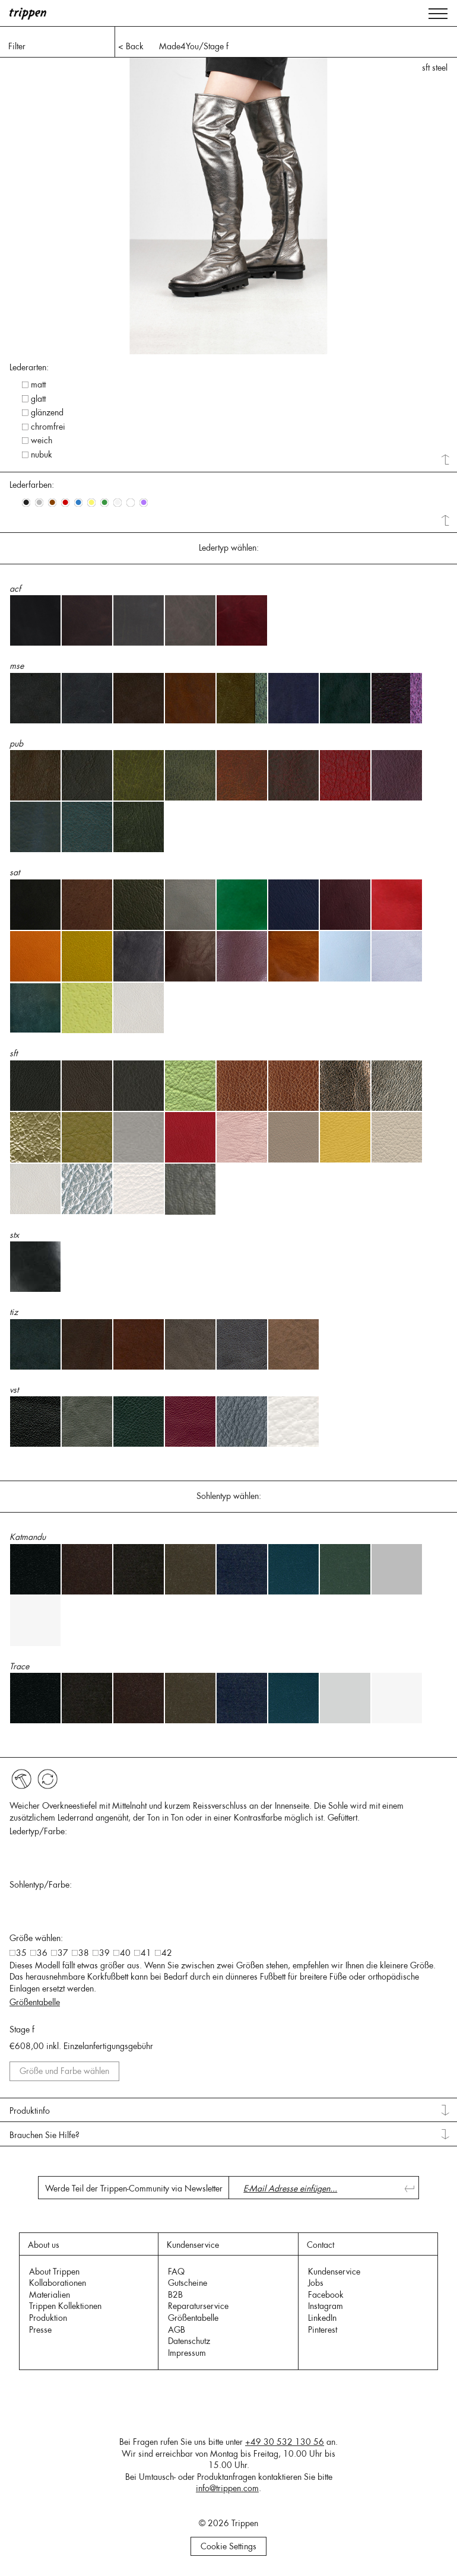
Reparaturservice (198, 2306)
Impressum (187, 2353)
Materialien (49, 2294)
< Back (131, 46)
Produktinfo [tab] (29, 2110)
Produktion (48, 2318)
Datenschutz (189, 2341)
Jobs (315, 2283)
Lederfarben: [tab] (31, 484)
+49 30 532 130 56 (284, 2442)
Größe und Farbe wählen (64, 2071)
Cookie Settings (228, 2546)
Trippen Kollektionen (65, 2306)
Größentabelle (34, 2002)
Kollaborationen (57, 2283)
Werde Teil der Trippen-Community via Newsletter (134, 2188)
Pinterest (322, 2329)
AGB (176, 2329)
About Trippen (54, 2271)
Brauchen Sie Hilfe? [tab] (44, 2135)
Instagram (325, 2306)
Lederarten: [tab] (29, 367)
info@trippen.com (227, 2488)
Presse (40, 2329)
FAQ (176, 2271)
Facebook (326, 2294)
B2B (175, 2294)
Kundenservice (334, 2271)
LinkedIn (322, 2318)
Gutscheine (187, 2283)
